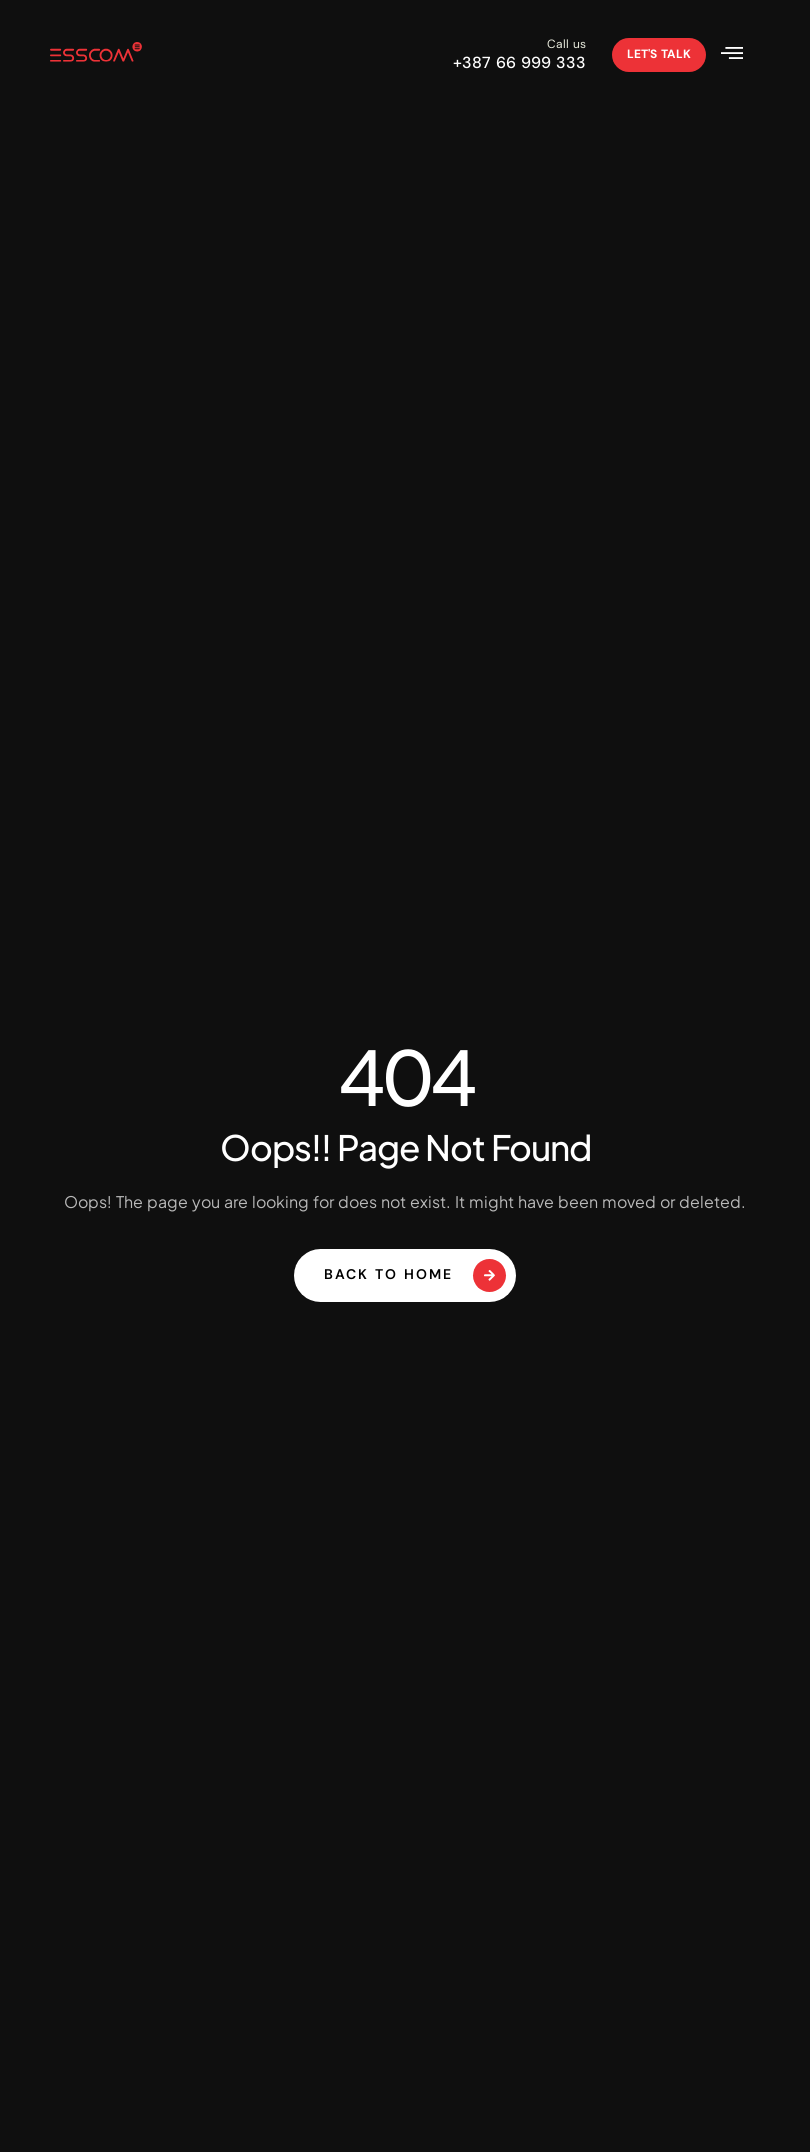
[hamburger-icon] (735, 55)
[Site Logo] (96, 55)
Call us (566, 44)
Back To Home (415, 1275)
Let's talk (659, 54)
